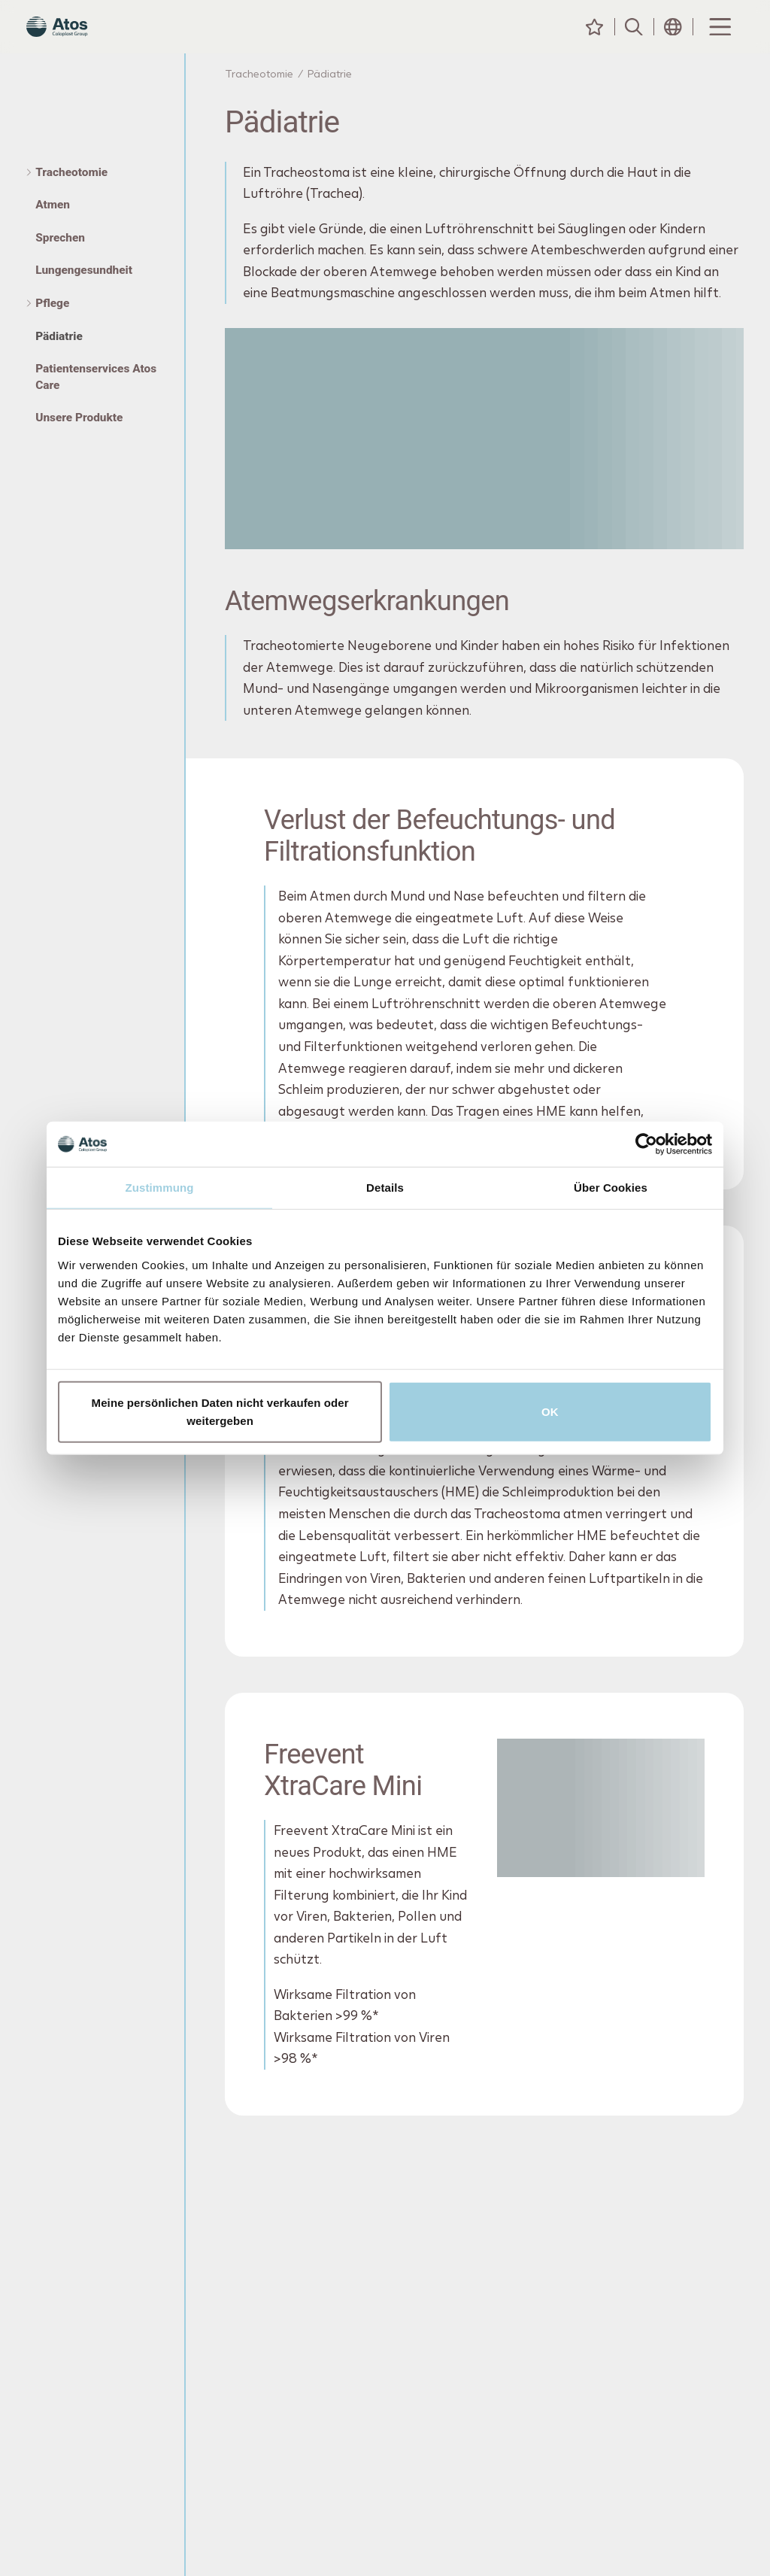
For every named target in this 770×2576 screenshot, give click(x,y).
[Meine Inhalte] (595, 41)
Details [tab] (385, 1187)
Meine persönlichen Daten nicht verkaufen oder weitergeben (220, 1411)
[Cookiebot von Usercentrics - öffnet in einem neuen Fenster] (646, 1144)
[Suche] (634, 41)
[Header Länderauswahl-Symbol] (673, 41)
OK (550, 1411)
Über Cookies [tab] (610, 1187)
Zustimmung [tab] (160, 1187)
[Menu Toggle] (718, 41)
